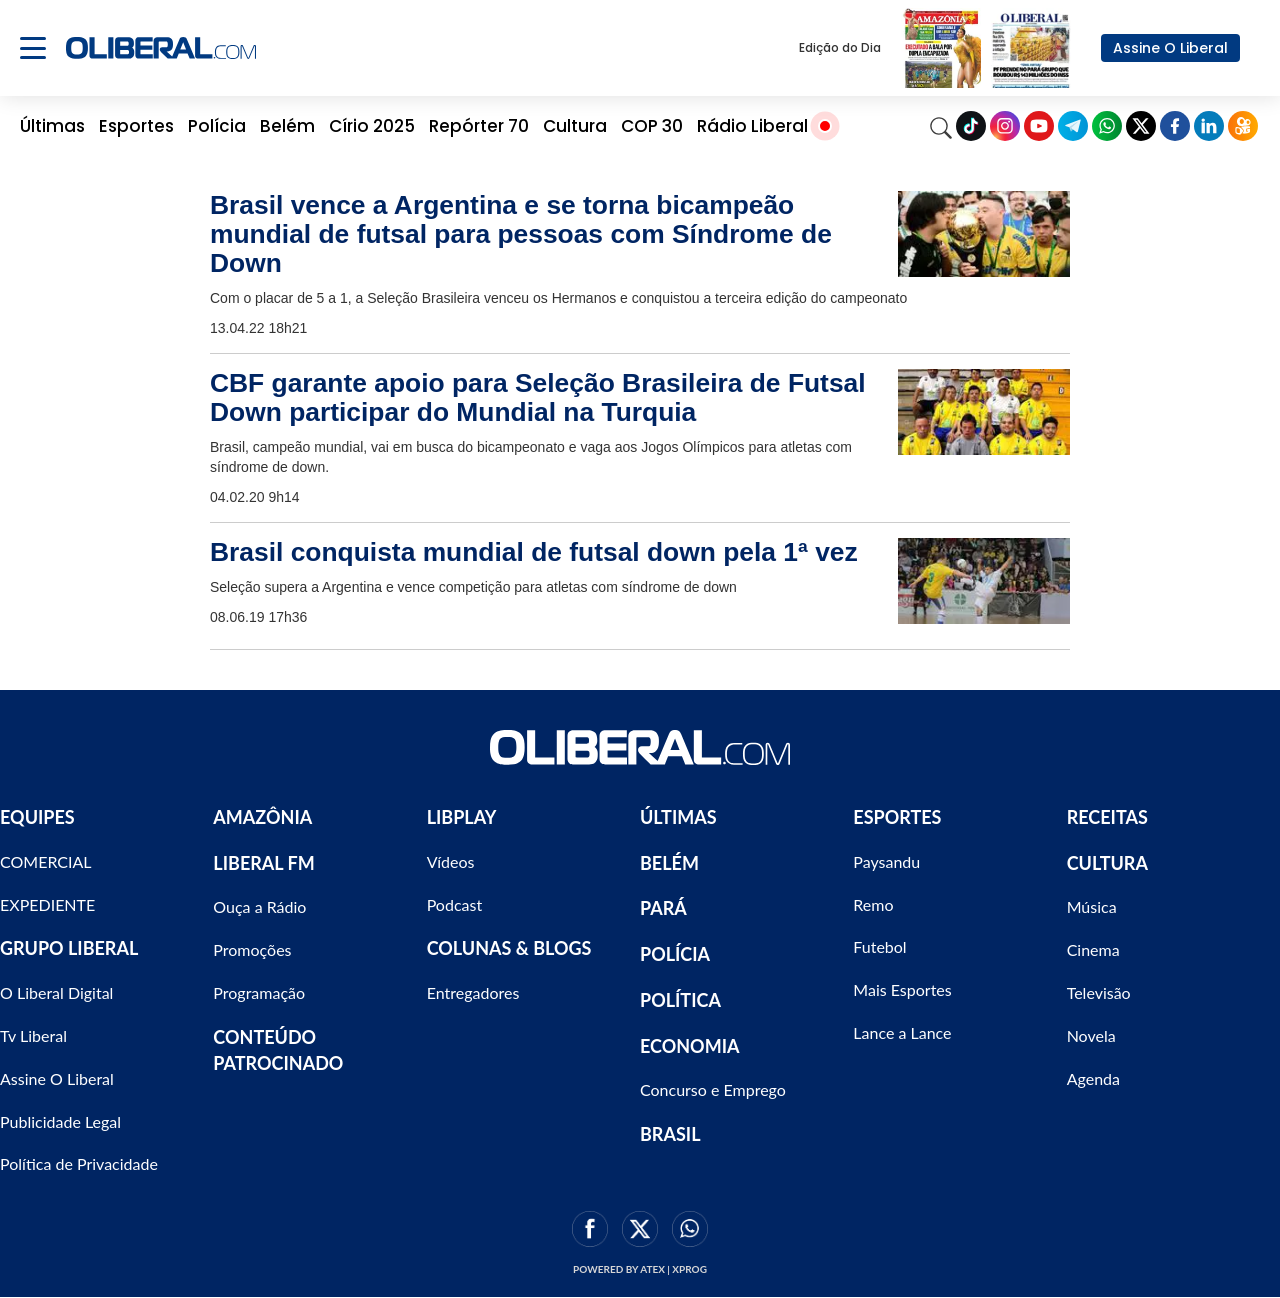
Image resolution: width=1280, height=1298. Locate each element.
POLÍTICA (680, 1000)
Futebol (879, 946)
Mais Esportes (902, 989)
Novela (1091, 1035)
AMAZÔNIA (262, 817)
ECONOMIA (690, 1046)
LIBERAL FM (263, 863)
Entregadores (473, 992)
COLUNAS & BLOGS (509, 948)
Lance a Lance (902, 1032)
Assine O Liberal (1170, 48)
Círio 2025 (372, 126)
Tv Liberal (33, 1035)
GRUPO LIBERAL (69, 948)
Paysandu (886, 861)
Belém (287, 126)
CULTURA (1107, 863)
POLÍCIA (675, 954)
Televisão (1099, 992)
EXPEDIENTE (47, 904)
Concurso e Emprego (713, 1089)
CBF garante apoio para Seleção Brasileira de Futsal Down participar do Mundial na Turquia (538, 397)
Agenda (1093, 1078)
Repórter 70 (479, 126)
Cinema (1093, 949)
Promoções (252, 949)
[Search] (941, 126)
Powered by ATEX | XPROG (640, 1269)
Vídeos (451, 861)
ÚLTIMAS (678, 817)
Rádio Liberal (752, 126)
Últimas (52, 126)
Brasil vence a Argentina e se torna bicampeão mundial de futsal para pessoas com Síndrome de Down (521, 234)
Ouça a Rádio (259, 906)
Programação (259, 992)
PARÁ (663, 908)
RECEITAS (1107, 817)
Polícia (217, 126)
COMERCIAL (46, 861)
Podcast (454, 904)
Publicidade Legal (60, 1121)
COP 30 (652, 126)
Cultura (575, 126)
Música (1092, 906)
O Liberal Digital (56, 992)
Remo (873, 904)
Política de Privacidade (79, 1163)
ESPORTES (897, 817)
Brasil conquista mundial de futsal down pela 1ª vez (534, 552)
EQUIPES (37, 817)
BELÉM (669, 863)
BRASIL (670, 1134)
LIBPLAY (462, 817)
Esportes (136, 126)
